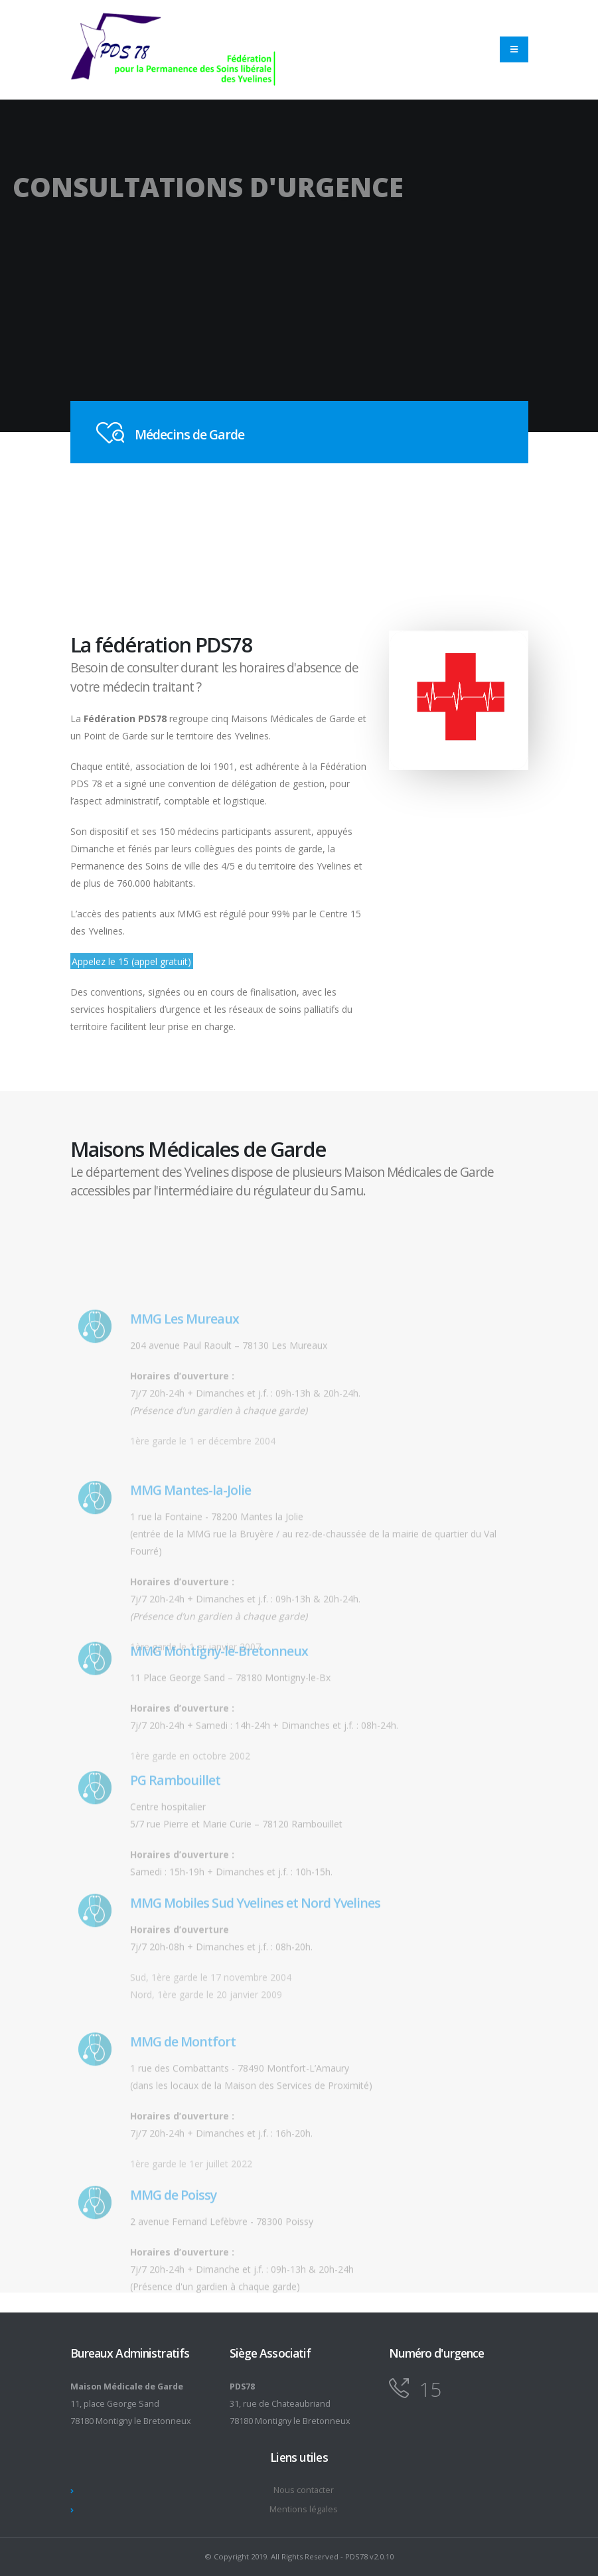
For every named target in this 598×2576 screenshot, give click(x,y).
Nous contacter (303, 2490)
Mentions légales (303, 2509)
